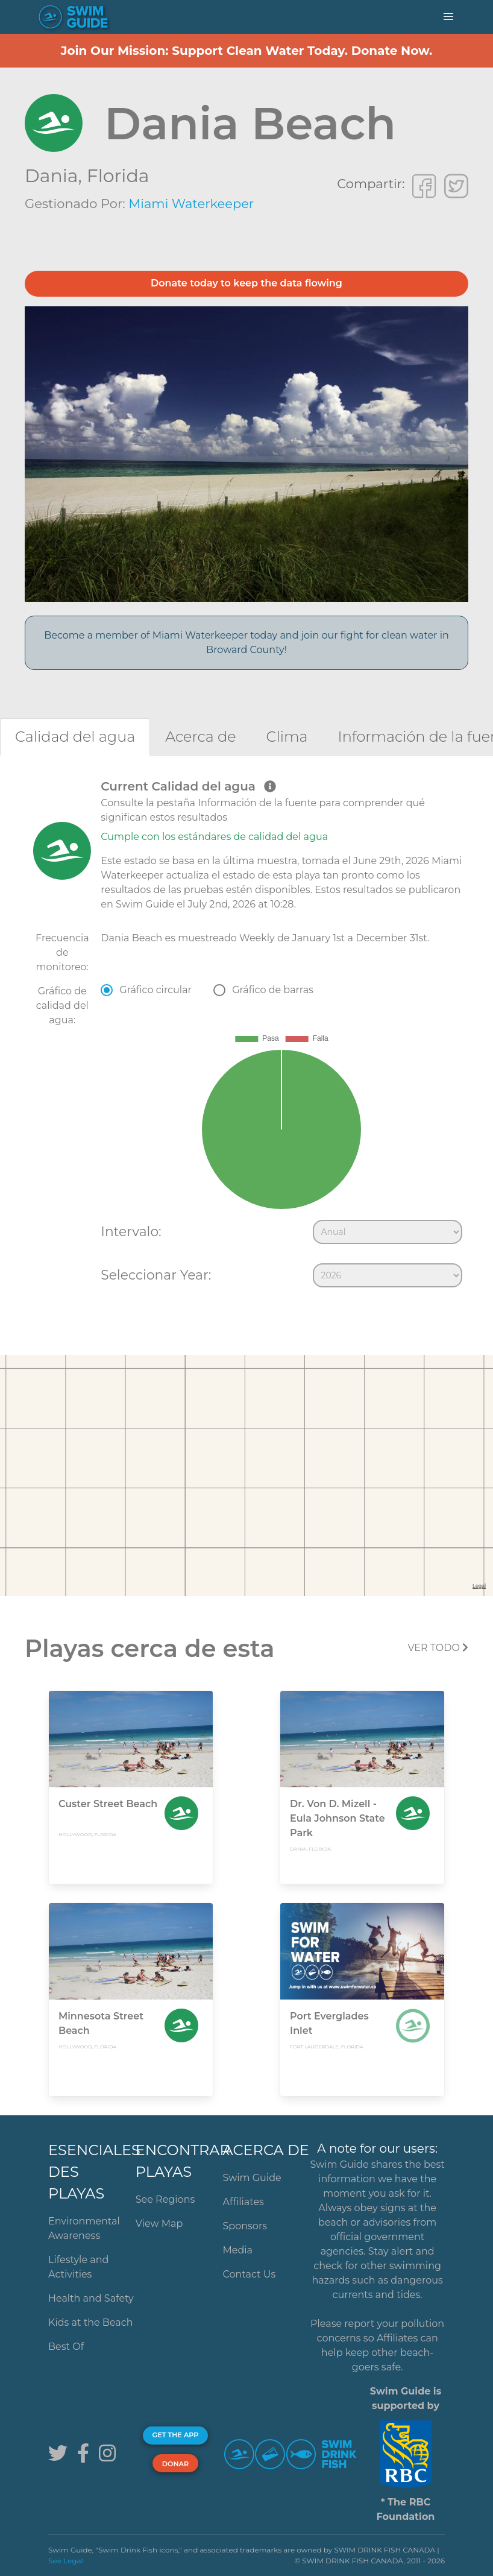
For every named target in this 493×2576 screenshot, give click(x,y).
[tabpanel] (246, 1036)
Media (238, 2250)
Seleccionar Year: (156, 1275)
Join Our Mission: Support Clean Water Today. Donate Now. (247, 50)
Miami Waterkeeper (191, 203)
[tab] (75, 736)
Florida (118, 176)
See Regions (165, 2199)
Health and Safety (91, 2298)
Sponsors (245, 2226)
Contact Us (249, 2274)
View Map (159, 2223)
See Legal (65, 2560)
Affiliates (243, 2202)
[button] (448, 17)
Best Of (66, 2346)
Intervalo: (131, 1231)
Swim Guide (252, 2177)
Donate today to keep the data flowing (246, 283)
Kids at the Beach (90, 2322)
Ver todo (437, 1647)
